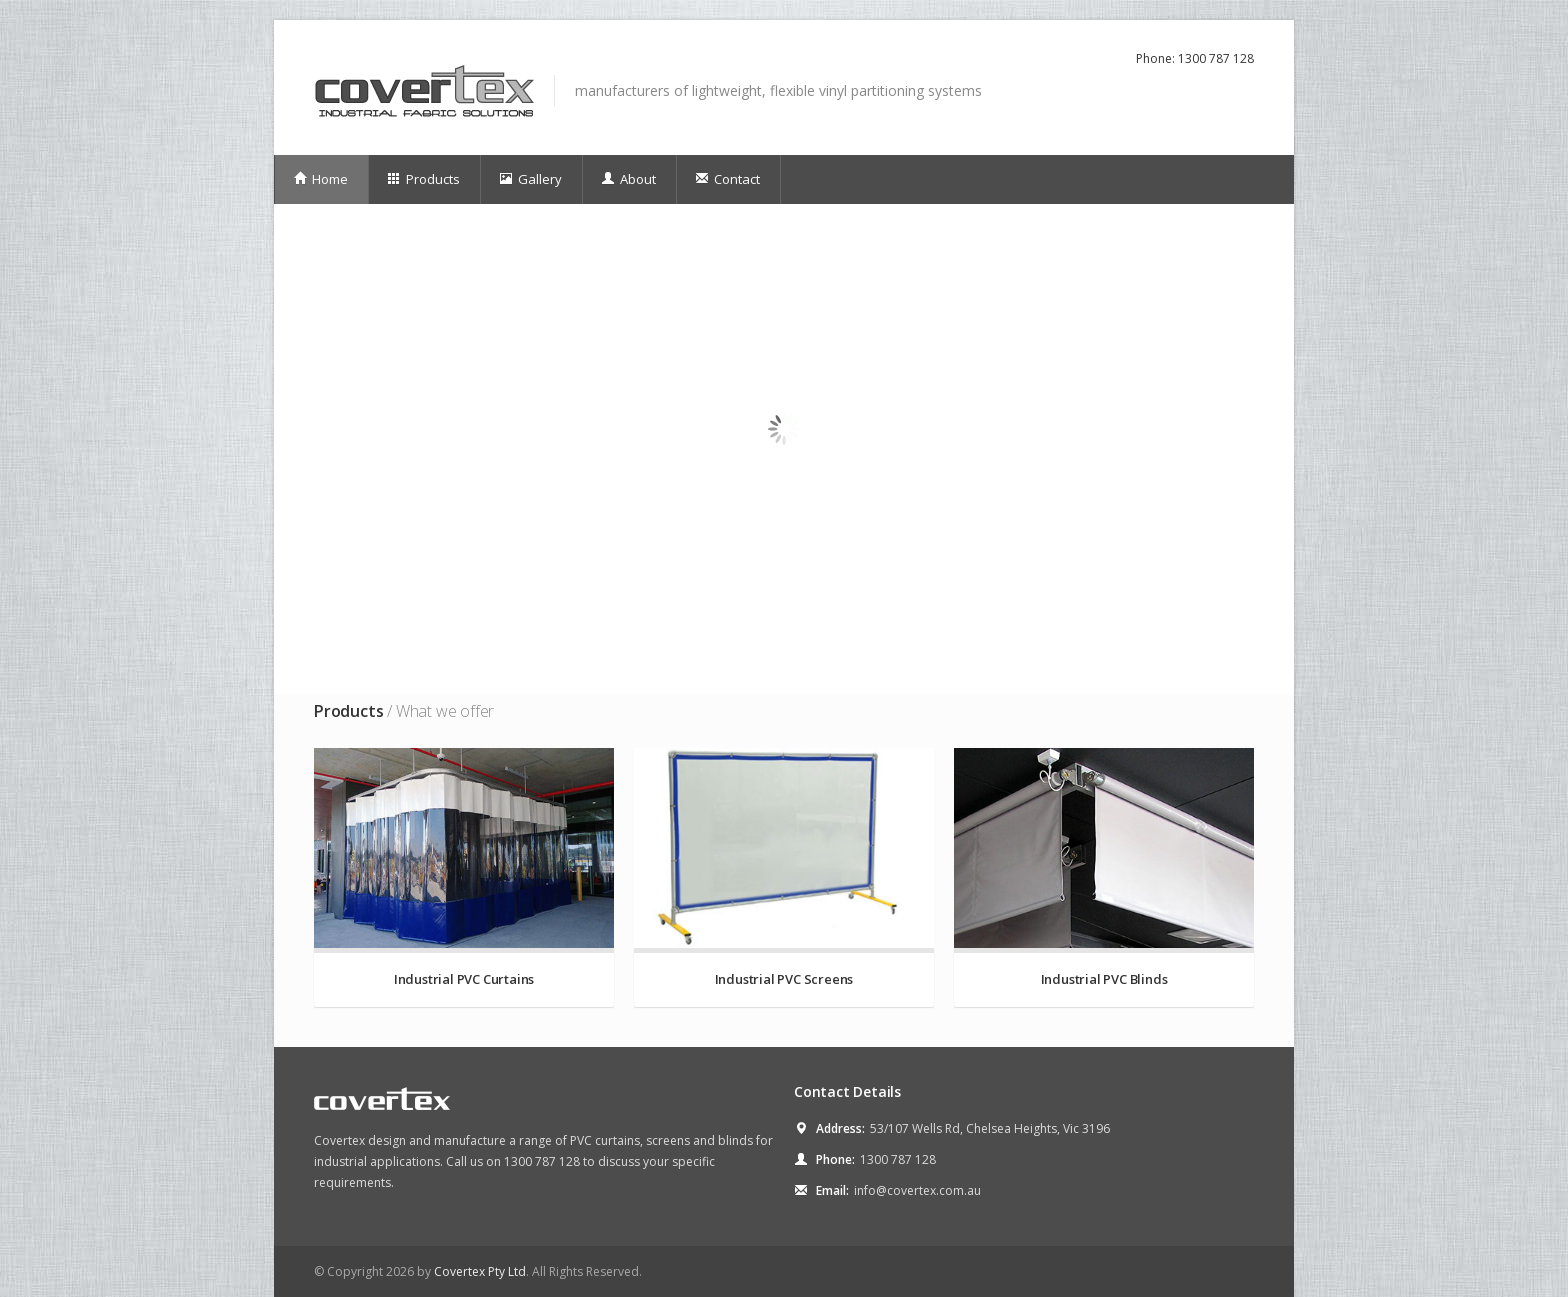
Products (423, 179)
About (628, 179)
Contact (727, 179)
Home (320, 179)
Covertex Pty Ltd (480, 1271)
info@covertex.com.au (917, 1190)
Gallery (530, 179)
